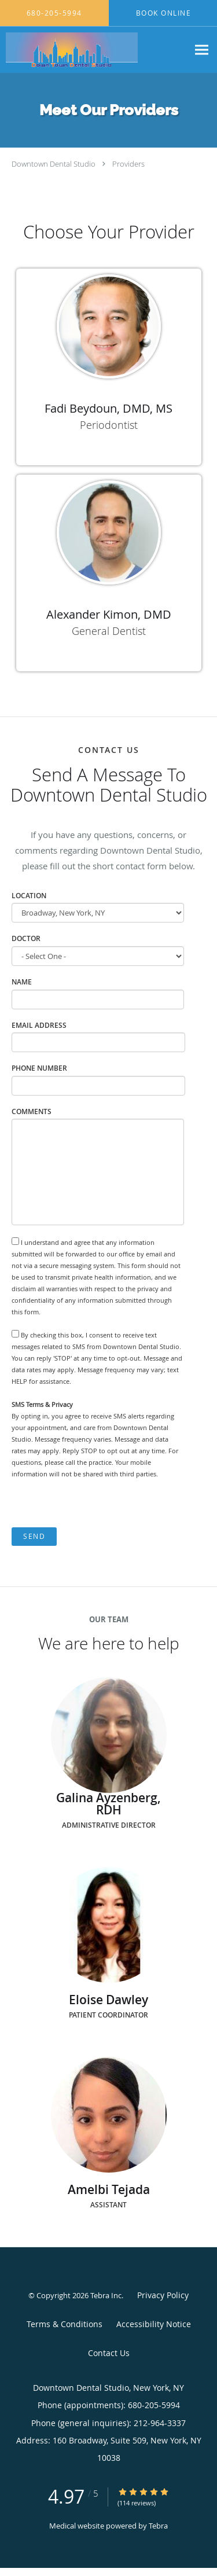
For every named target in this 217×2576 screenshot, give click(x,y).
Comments (32, 1111)
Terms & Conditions (64, 2323)
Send (34, 1536)
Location (29, 896)
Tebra (158, 2525)
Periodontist (109, 424)
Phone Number (39, 1068)
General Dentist (109, 630)
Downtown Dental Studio (53, 164)
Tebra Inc (106, 2295)
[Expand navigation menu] (202, 50)
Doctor (26, 938)
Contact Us (109, 2352)
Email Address (39, 1025)
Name (22, 982)
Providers (128, 164)
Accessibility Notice (153, 2323)
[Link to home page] (94, 50)
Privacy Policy (163, 2295)
